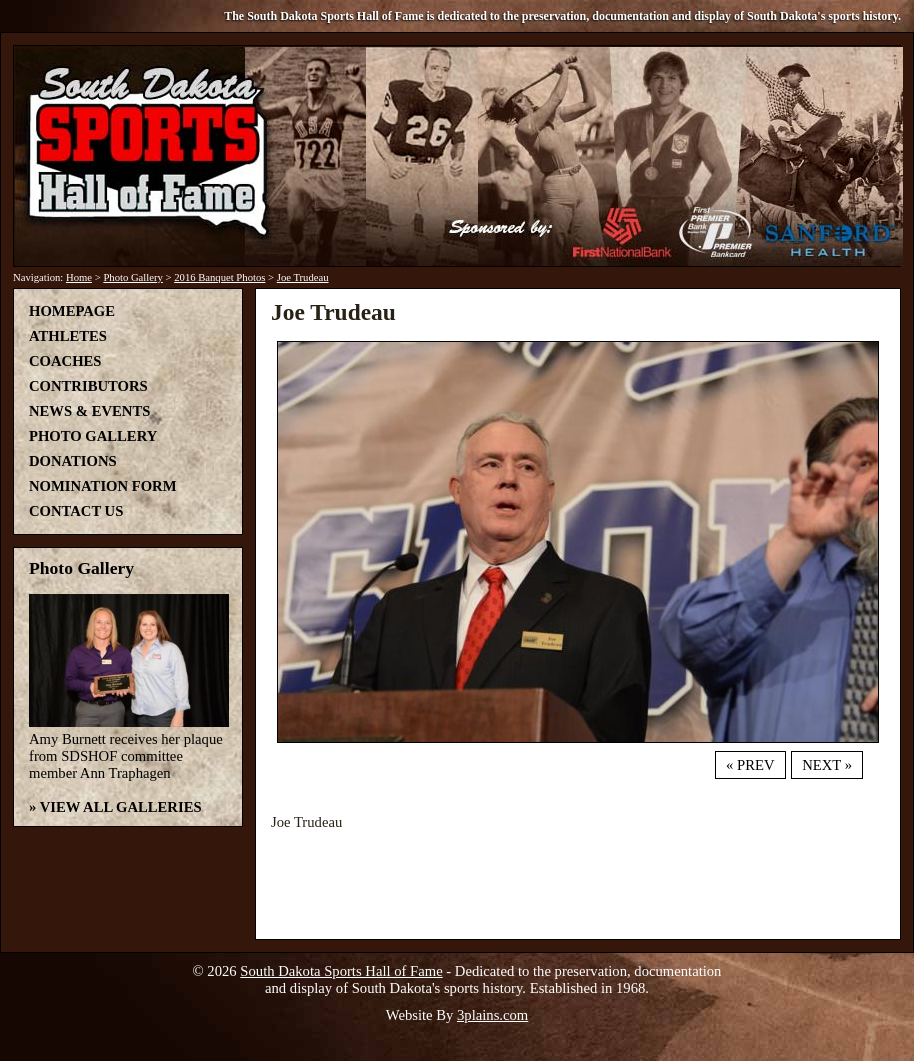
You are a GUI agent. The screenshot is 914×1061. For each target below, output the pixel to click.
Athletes (68, 336)
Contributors (88, 386)
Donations (73, 461)
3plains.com (492, 1015)
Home (79, 277)
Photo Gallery (133, 277)
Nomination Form (103, 486)
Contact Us (76, 511)
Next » (827, 765)
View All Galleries (121, 807)
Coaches (65, 361)
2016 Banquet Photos (219, 277)
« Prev (750, 765)
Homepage (72, 311)
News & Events (89, 411)
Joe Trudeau (303, 277)
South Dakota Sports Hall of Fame (341, 971)
